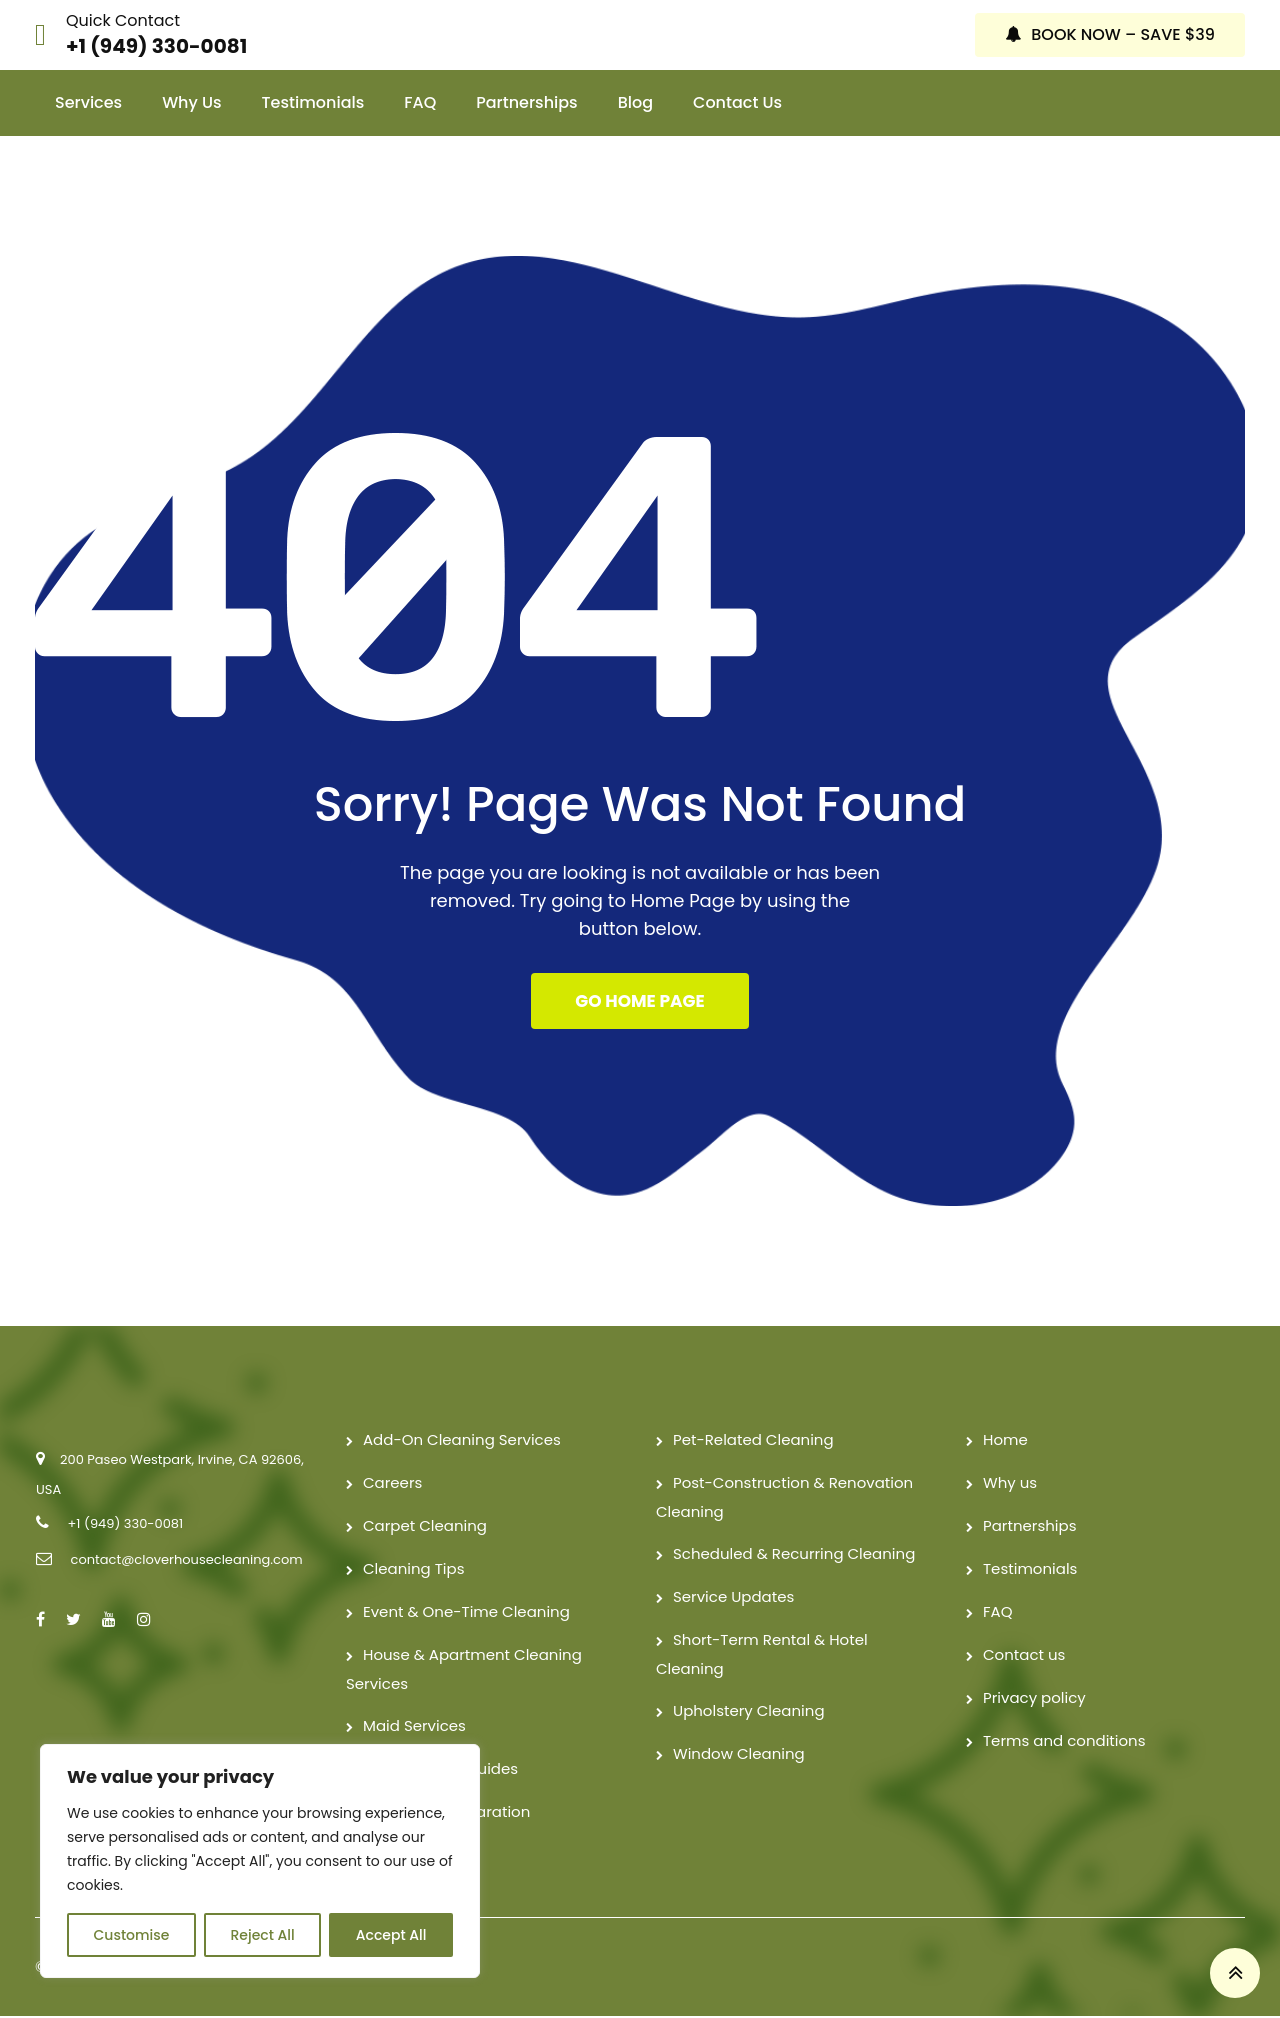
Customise (132, 1935)
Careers (392, 1484)
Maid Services (414, 1727)
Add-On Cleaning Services (462, 1441)
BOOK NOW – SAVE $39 (1110, 34)
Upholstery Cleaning (749, 1712)
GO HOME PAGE (639, 1002)
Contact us (737, 102)
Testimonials (313, 102)
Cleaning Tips (414, 1570)
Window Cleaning (739, 1755)
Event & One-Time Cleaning (466, 1613)
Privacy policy (1034, 1699)
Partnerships (526, 102)
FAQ (420, 102)
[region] (260, 1861)
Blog (635, 102)
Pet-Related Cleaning (753, 1441)
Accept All (391, 1935)
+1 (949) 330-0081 (156, 46)
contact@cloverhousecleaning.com (186, 1561)
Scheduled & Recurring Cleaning (794, 1555)
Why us (191, 102)
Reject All (262, 1935)
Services (88, 102)
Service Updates (733, 1598)
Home (1005, 1441)
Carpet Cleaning (425, 1527)
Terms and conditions (1064, 1742)
